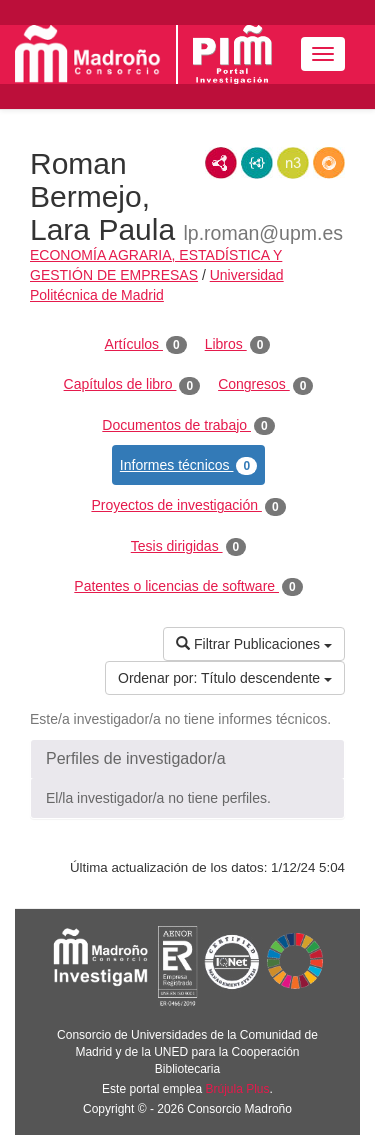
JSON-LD (257, 163)
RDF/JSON (329, 163)
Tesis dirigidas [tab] (189, 547)
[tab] (187, 759)
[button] (187, 759)
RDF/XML (221, 163)
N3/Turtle (293, 163)
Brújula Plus (238, 1089)
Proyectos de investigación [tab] (188, 506)
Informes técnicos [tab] (188, 466)
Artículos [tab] (146, 345)
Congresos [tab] (265, 385)
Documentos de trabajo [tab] (188, 426)
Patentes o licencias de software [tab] (188, 587)
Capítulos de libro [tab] (132, 385)
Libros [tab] (238, 345)
